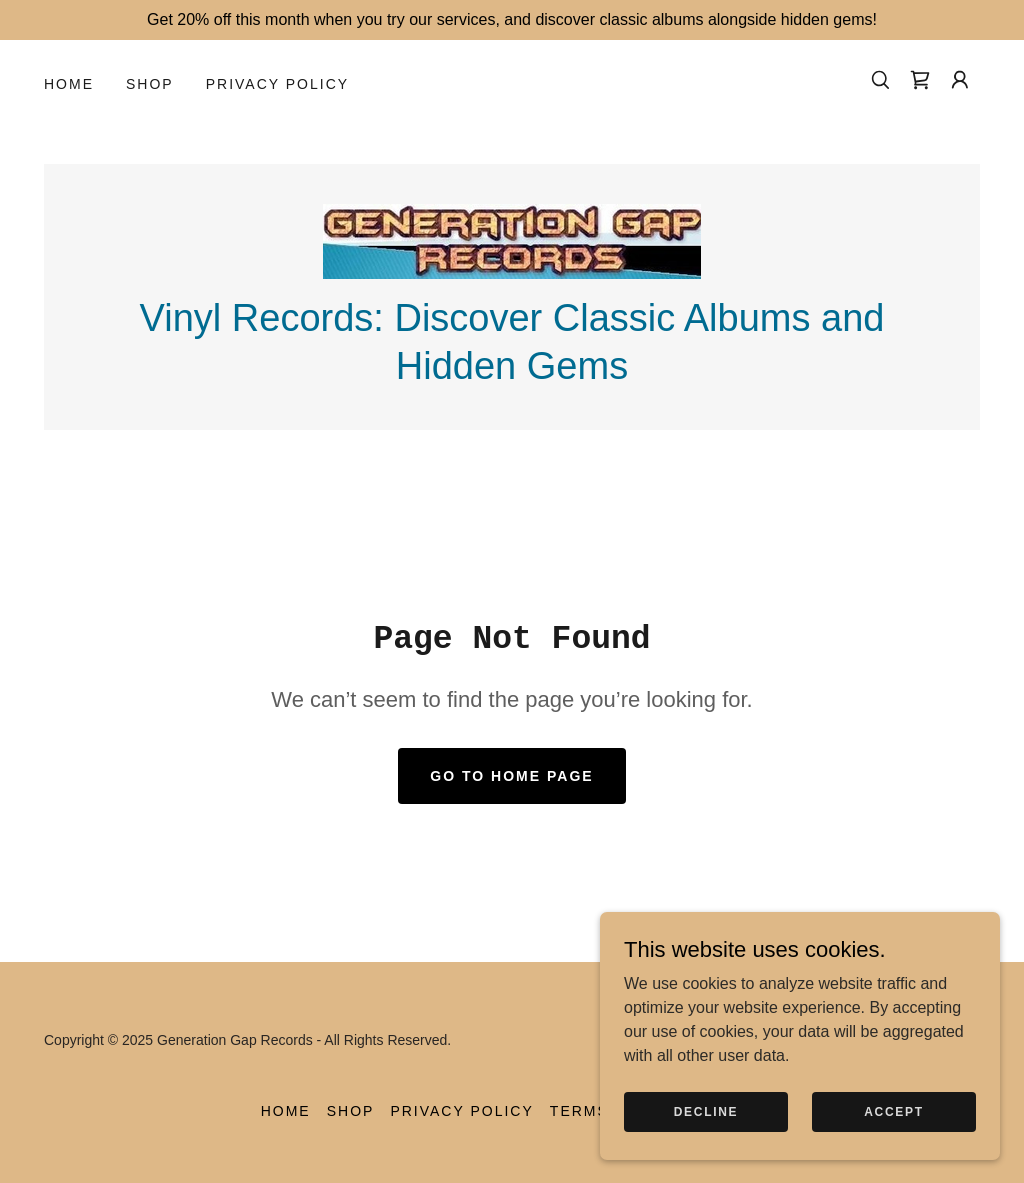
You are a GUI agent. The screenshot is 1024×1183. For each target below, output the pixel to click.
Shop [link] (150, 84)
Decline (706, 1125)
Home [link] (69, 84)
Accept (894, 1125)
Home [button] (286, 1111)
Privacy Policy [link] (277, 84)
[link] (920, 80)
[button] (960, 80)
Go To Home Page (511, 776)
